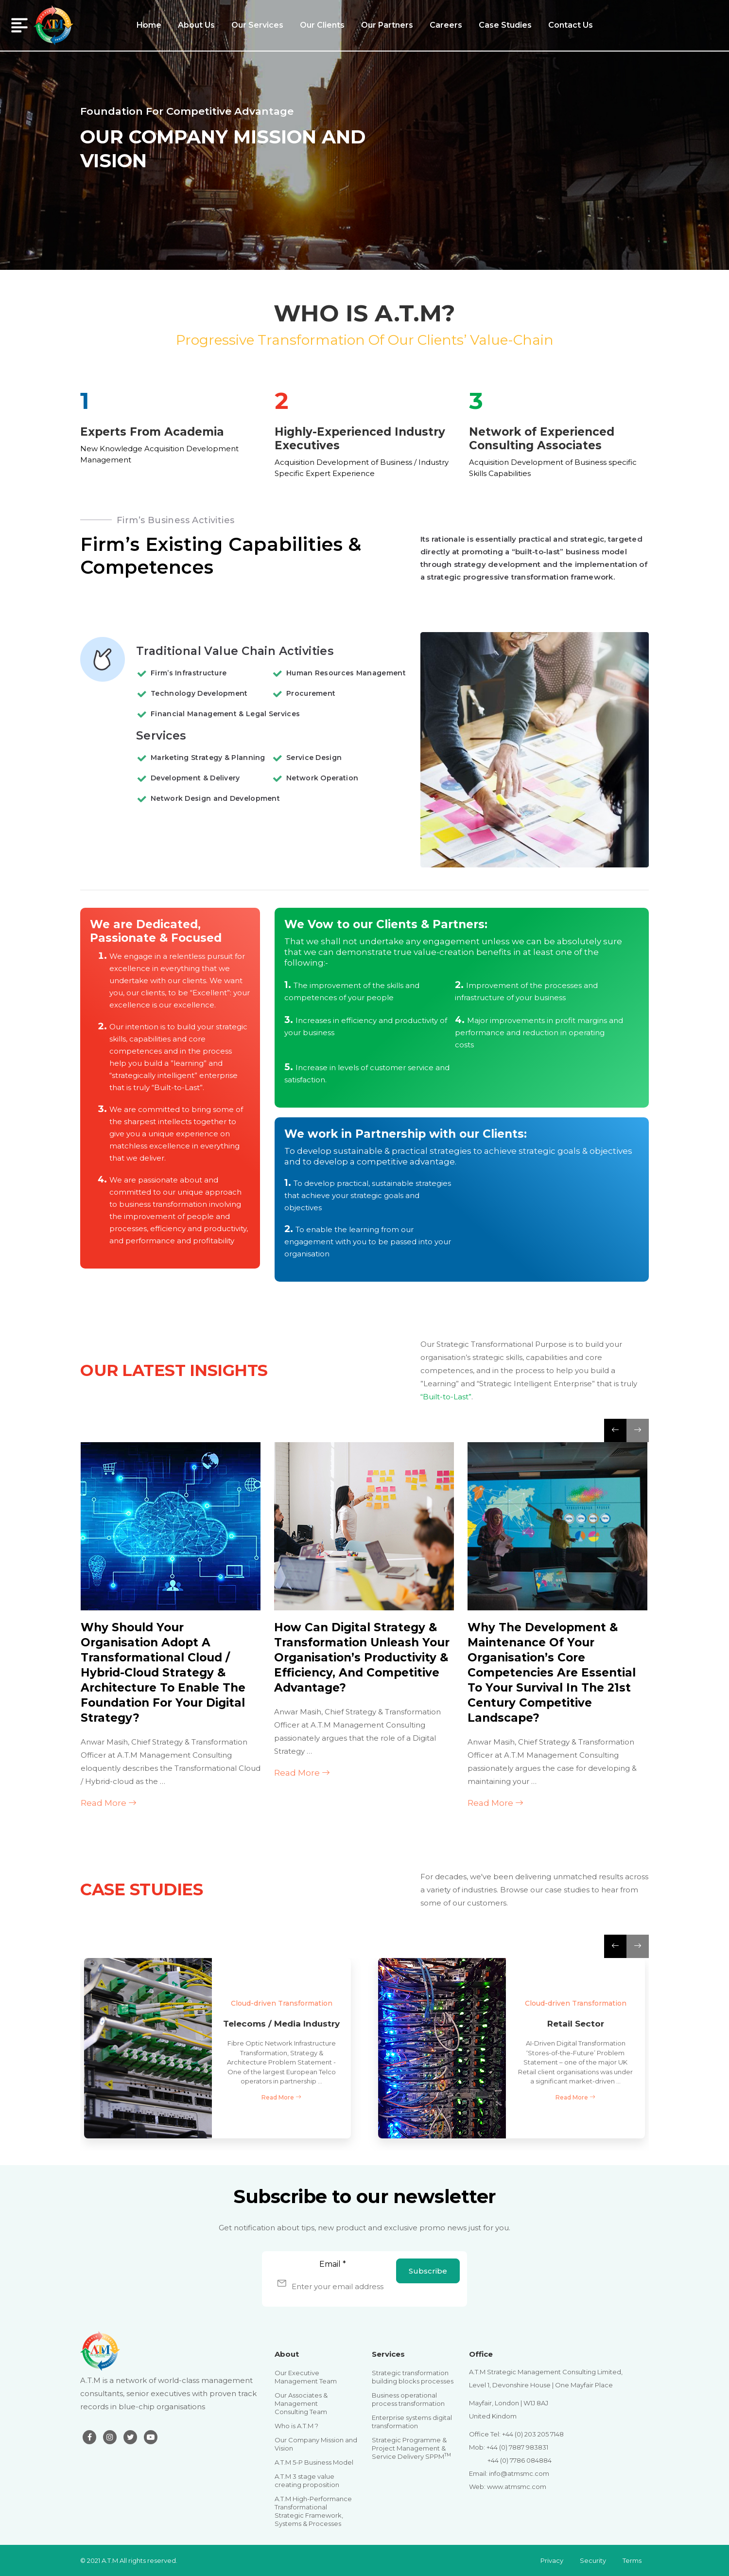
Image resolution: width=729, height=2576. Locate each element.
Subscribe (428, 2271)
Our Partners (387, 25)
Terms (632, 2560)
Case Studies (505, 25)
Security (593, 2560)
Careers (446, 25)
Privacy (551, 2560)
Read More (109, 1803)
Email (332, 2264)
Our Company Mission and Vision (316, 2444)
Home (149, 25)
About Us (196, 25)
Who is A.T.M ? (296, 2426)
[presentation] (615, 1430)
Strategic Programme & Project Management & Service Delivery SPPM (411, 2448)
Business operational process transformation (408, 2399)
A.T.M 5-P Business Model (314, 2462)
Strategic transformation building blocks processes (412, 2377)
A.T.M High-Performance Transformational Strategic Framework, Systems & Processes (313, 2511)
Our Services (257, 25)
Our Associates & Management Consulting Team (301, 2403)
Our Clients (322, 25)
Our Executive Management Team (306, 2377)
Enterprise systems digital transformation (412, 2422)
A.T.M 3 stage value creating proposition (307, 2480)
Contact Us (570, 25)
